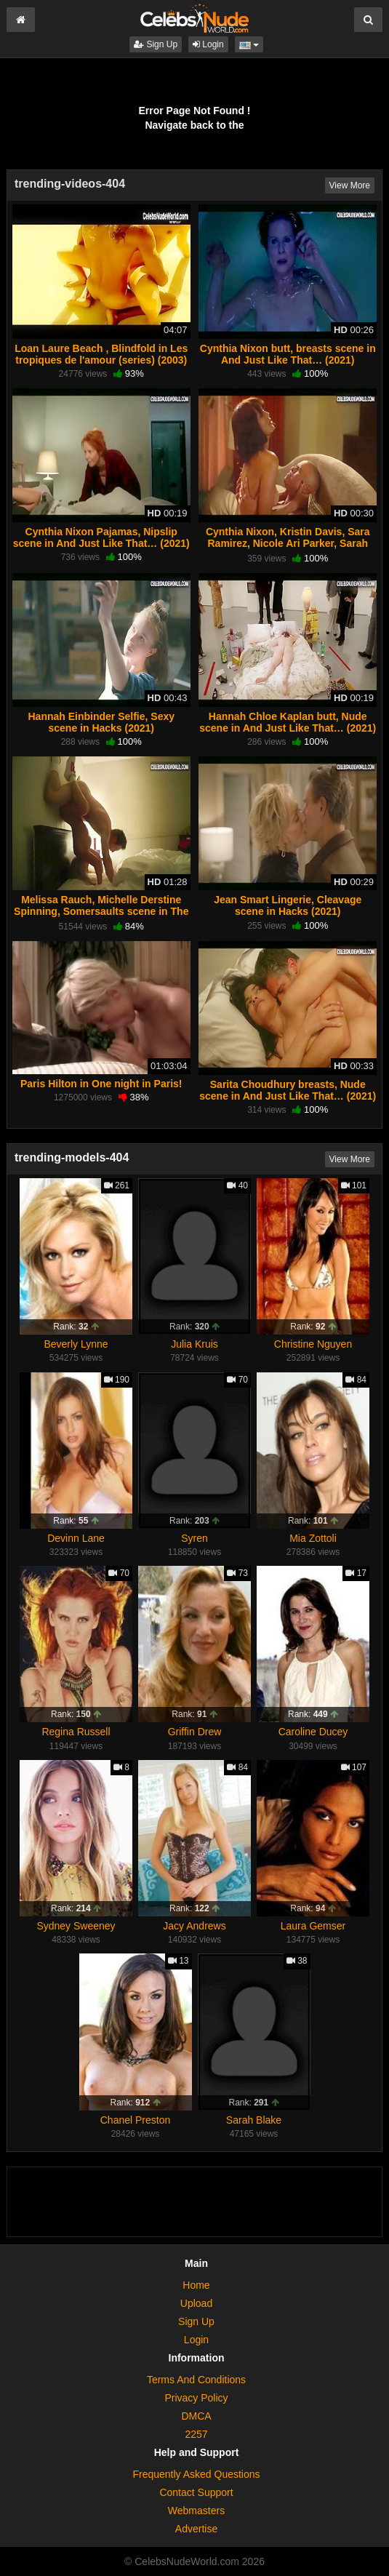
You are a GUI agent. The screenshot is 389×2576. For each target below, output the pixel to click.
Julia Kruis (194, 1344)
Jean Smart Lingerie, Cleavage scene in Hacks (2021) (287, 905)
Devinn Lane (76, 1538)
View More (349, 185)
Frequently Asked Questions (196, 2474)
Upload (196, 2303)
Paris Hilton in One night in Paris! (101, 1083)
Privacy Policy (196, 2398)
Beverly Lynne (76, 1344)
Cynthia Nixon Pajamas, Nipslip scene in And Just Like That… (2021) (101, 537)
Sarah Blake (253, 2120)
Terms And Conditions (196, 2379)
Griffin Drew (195, 1731)
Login (208, 44)
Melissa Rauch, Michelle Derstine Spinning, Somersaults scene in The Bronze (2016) (101, 911)
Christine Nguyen (313, 1344)
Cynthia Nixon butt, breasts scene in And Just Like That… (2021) (288, 354)
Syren (194, 1538)
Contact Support (196, 2492)
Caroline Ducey (313, 1731)
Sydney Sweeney (75, 1926)
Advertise (196, 2529)
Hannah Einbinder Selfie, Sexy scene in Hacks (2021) (101, 722)
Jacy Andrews (194, 1926)
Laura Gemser (313, 1926)
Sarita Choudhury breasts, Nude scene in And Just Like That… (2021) (287, 1090)
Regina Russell (75, 1731)
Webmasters (196, 2510)
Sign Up (155, 44)
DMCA (196, 2416)
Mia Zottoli (313, 1538)
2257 (196, 2434)
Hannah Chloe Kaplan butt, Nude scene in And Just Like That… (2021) (287, 722)
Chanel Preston (135, 2120)
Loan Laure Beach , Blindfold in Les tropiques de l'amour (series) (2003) (101, 354)
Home (196, 2285)
